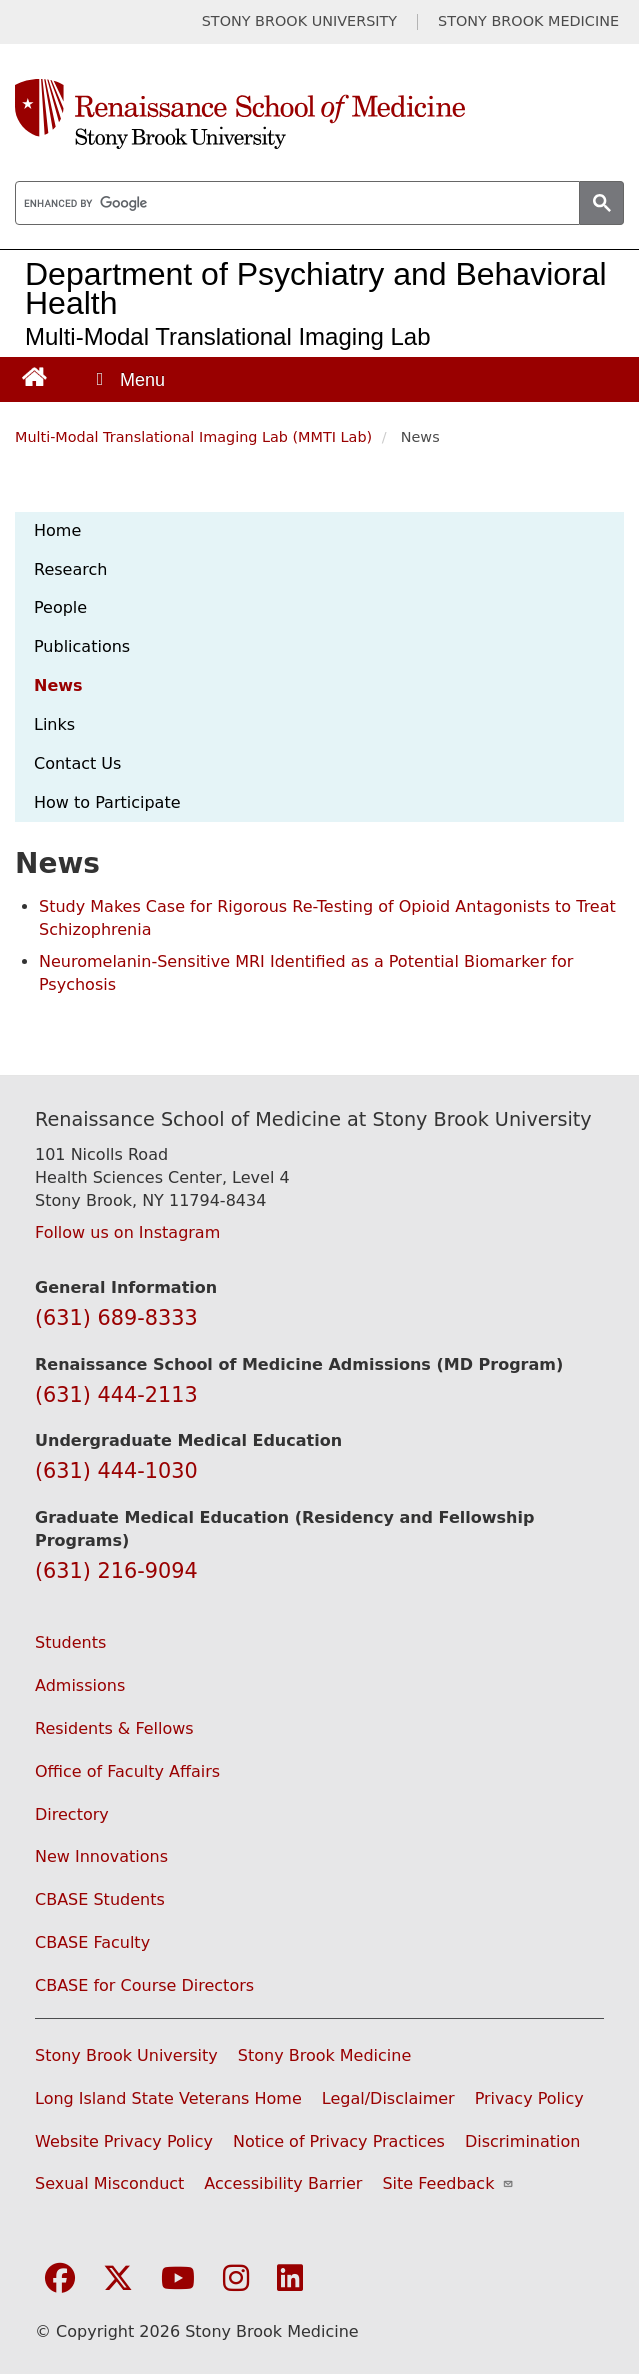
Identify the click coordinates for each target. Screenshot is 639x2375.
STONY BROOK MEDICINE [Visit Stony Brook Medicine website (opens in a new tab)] (528, 21)
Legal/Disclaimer (388, 2098)
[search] (295, 204)
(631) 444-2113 (116, 1395)
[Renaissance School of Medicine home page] (319, 114)
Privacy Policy (529, 2098)
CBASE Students (100, 1899)
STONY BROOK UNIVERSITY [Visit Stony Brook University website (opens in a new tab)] (299, 21)
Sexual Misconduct (109, 2183)
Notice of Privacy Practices (339, 2141)
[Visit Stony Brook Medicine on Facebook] (60, 2279)
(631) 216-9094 (116, 1571)
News (58, 685)
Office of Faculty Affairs (127, 1771)
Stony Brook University (126, 2055)
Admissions (80, 1685)
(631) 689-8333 (116, 1318)
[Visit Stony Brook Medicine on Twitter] (118, 2279)
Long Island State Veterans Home (168, 2098)
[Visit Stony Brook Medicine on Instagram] (236, 2279)
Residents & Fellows (114, 1728)
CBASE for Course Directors (144, 1985)
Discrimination (523, 2141)
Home (57, 530)
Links (54, 724)
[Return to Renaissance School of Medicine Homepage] (34, 375)
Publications (82, 646)
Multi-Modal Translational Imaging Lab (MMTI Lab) (193, 437)
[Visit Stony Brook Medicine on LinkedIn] (290, 2279)
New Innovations (101, 1856)
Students (70, 1642)
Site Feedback (447, 2183)
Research (70, 569)
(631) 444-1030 (116, 1471)
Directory (72, 1814)
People (60, 607)
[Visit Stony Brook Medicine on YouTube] (178, 2279)
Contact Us (77, 763)
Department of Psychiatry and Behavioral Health (316, 288)
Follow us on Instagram (127, 1232)
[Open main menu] (129, 379)
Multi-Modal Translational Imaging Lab (228, 336)
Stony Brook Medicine (325, 2055)
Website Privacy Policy (124, 2141)
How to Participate (107, 802)
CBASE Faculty (92, 1942)
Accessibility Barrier (283, 2183)
